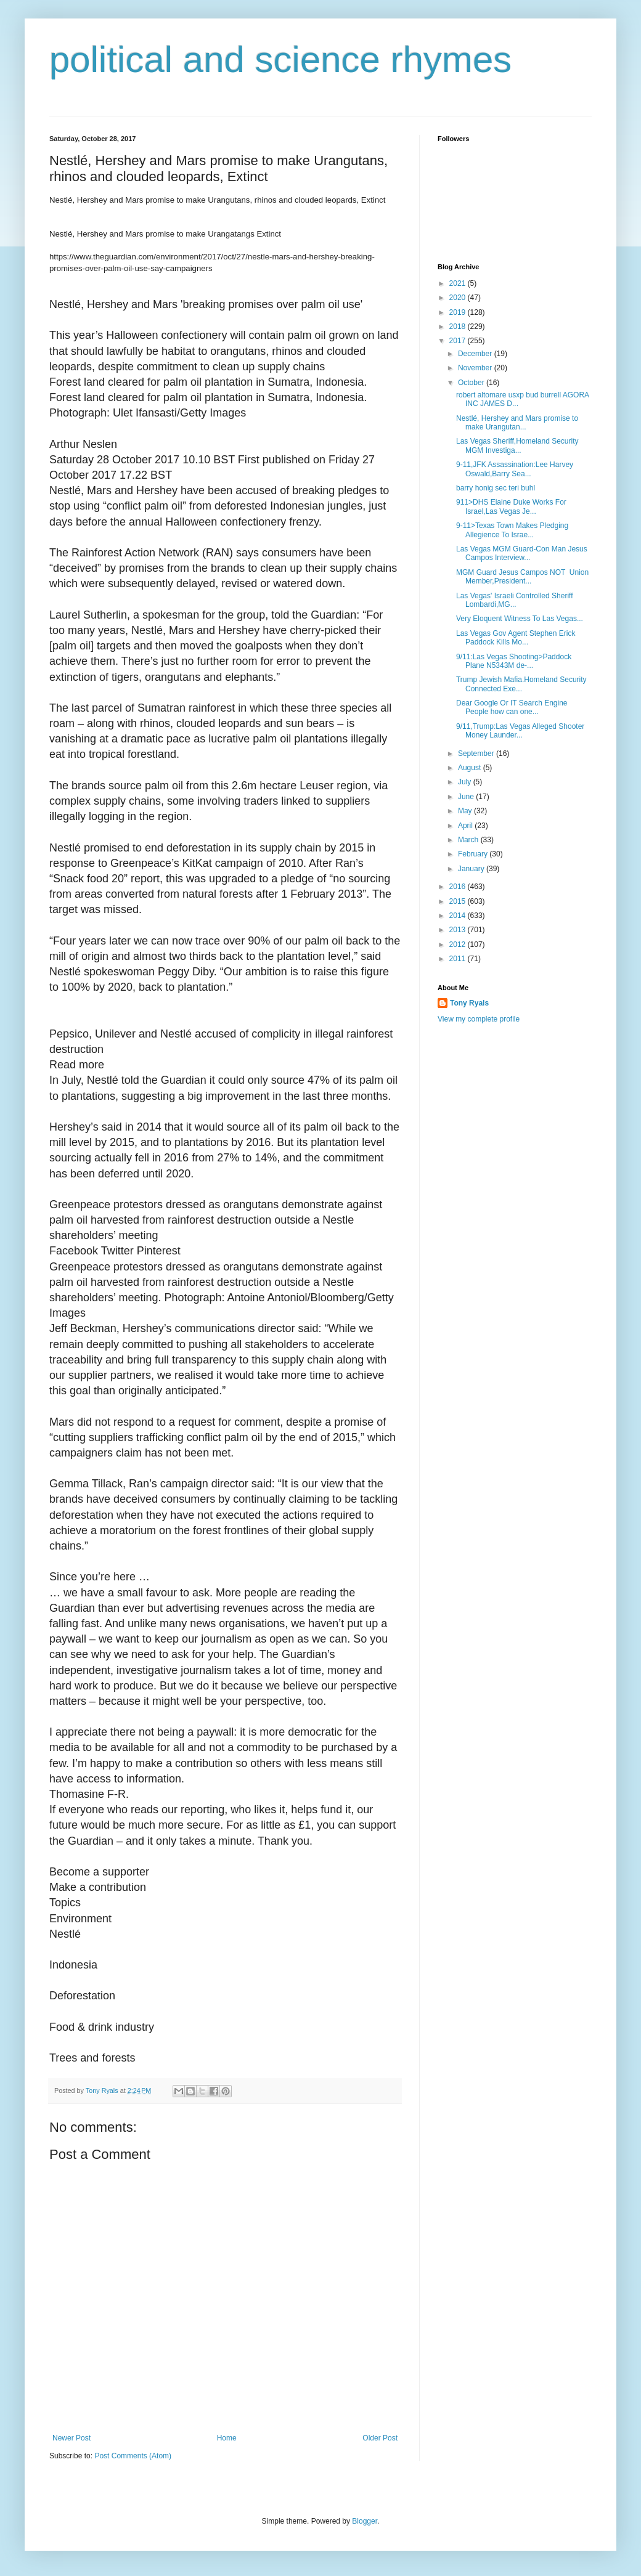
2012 (458, 944)
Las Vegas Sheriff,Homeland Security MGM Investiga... (518, 445)
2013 (458, 929)
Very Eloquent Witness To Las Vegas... (519, 618)
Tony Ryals (469, 1003)
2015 (458, 901)
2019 (458, 312)
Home (227, 2438)
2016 (458, 886)
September (477, 753)
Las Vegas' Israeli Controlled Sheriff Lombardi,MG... (514, 600)
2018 (458, 326)
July (465, 782)
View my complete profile (479, 1019)
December (476, 353)
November (476, 368)
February (473, 854)
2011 (458, 958)
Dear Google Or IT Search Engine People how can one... (512, 707)
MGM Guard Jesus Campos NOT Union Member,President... (522, 576)
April (466, 825)
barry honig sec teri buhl (495, 488)
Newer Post (71, 2438)
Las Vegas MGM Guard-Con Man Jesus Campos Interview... (521, 553)
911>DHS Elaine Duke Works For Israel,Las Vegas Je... (511, 506)
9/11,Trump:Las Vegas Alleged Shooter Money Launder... (520, 730)
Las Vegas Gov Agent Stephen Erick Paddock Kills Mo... (515, 637)
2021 (458, 283)
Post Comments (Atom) (132, 2456)
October (472, 382)
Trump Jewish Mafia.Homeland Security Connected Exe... (521, 684)
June (467, 796)
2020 (458, 297)
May (466, 811)
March (469, 839)
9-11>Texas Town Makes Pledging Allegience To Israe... (512, 529)
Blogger (364, 2521)
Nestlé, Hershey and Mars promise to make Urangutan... (517, 422)
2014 (458, 915)
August (470, 767)
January (472, 868)
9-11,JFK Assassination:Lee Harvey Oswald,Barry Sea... (514, 468)
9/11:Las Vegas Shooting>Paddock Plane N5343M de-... (513, 661)
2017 (458, 340)
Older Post (380, 2438)
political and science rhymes (280, 59)
